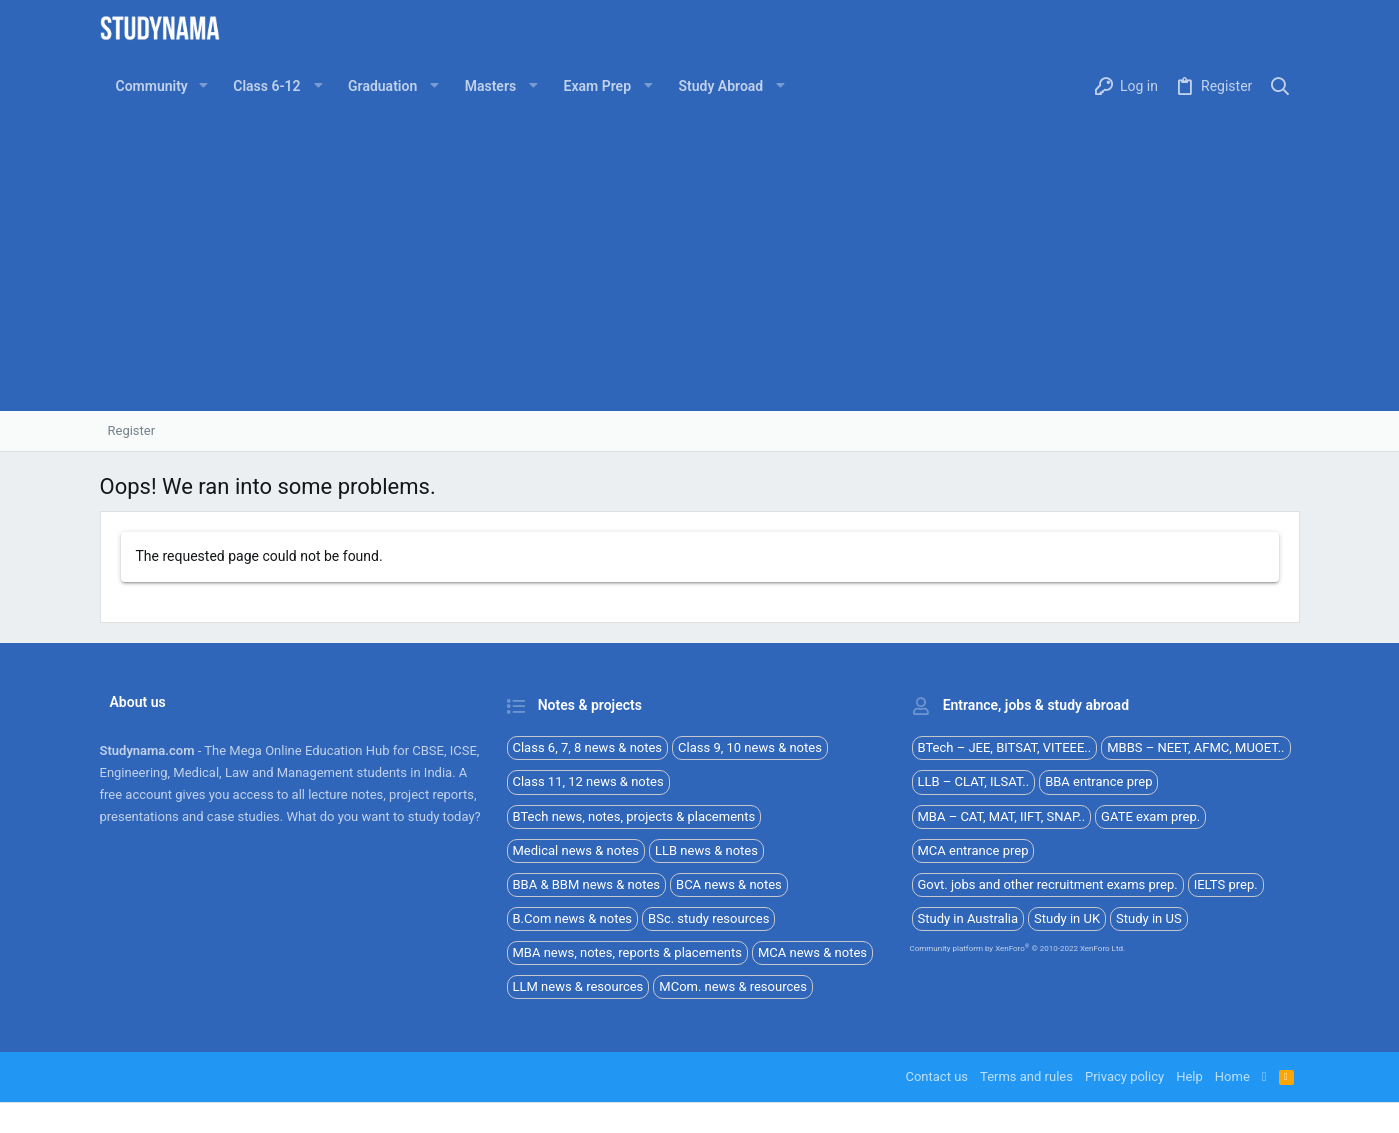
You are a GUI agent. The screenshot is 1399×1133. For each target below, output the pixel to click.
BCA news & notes (729, 884)
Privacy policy (1124, 1076)
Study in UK (1067, 918)
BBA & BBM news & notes (587, 884)
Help (1189, 1076)
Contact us (936, 1076)
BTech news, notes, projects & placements (634, 816)
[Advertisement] (700, 261)
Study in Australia (968, 918)
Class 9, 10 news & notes (750, 747)
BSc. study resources (708, 918)
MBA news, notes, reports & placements (628, 952)
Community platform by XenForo (1018, 948)
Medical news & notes (576, 850)
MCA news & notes (812, 952)
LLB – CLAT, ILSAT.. (974, 781)
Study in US (1149, 918)
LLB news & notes (706, 850)
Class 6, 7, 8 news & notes (588, 747)
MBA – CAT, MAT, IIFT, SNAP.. (1002, 816)
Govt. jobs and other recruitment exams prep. (1048, 884)
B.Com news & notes (573, 918)
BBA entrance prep (1098, 781)
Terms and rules (1026, 1076)
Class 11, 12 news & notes (588, 781)
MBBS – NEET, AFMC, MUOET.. (1195, 747)
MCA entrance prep (973, 850)
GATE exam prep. (1150, 816)
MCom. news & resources (733, 986)
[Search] (1279, 86)
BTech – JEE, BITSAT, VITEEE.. (1005, 747)
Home (1232, 1076)
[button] (203, 86)
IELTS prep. (1226, 884)
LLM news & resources (578, 986)
